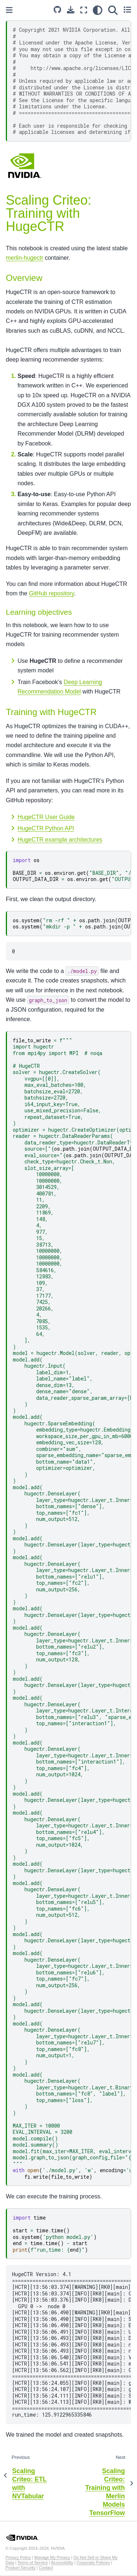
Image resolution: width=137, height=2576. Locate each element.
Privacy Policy (18, 2557)
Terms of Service (33, 2562)
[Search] (113, 10)
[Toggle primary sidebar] (9, 10)
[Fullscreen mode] (83, 10)
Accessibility (62, 2562)
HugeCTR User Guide (46, 817)
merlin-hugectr (24, 258)
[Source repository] (57, 10)
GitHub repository (51, 593)
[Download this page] (70, 9)
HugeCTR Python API (46, 828)
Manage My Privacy (52, 2557)
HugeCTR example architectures (60, 840)
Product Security (20, 2567)
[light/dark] (97, 10)
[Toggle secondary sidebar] (127, 10)
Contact (46, 2567)
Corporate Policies (93, 2562)
